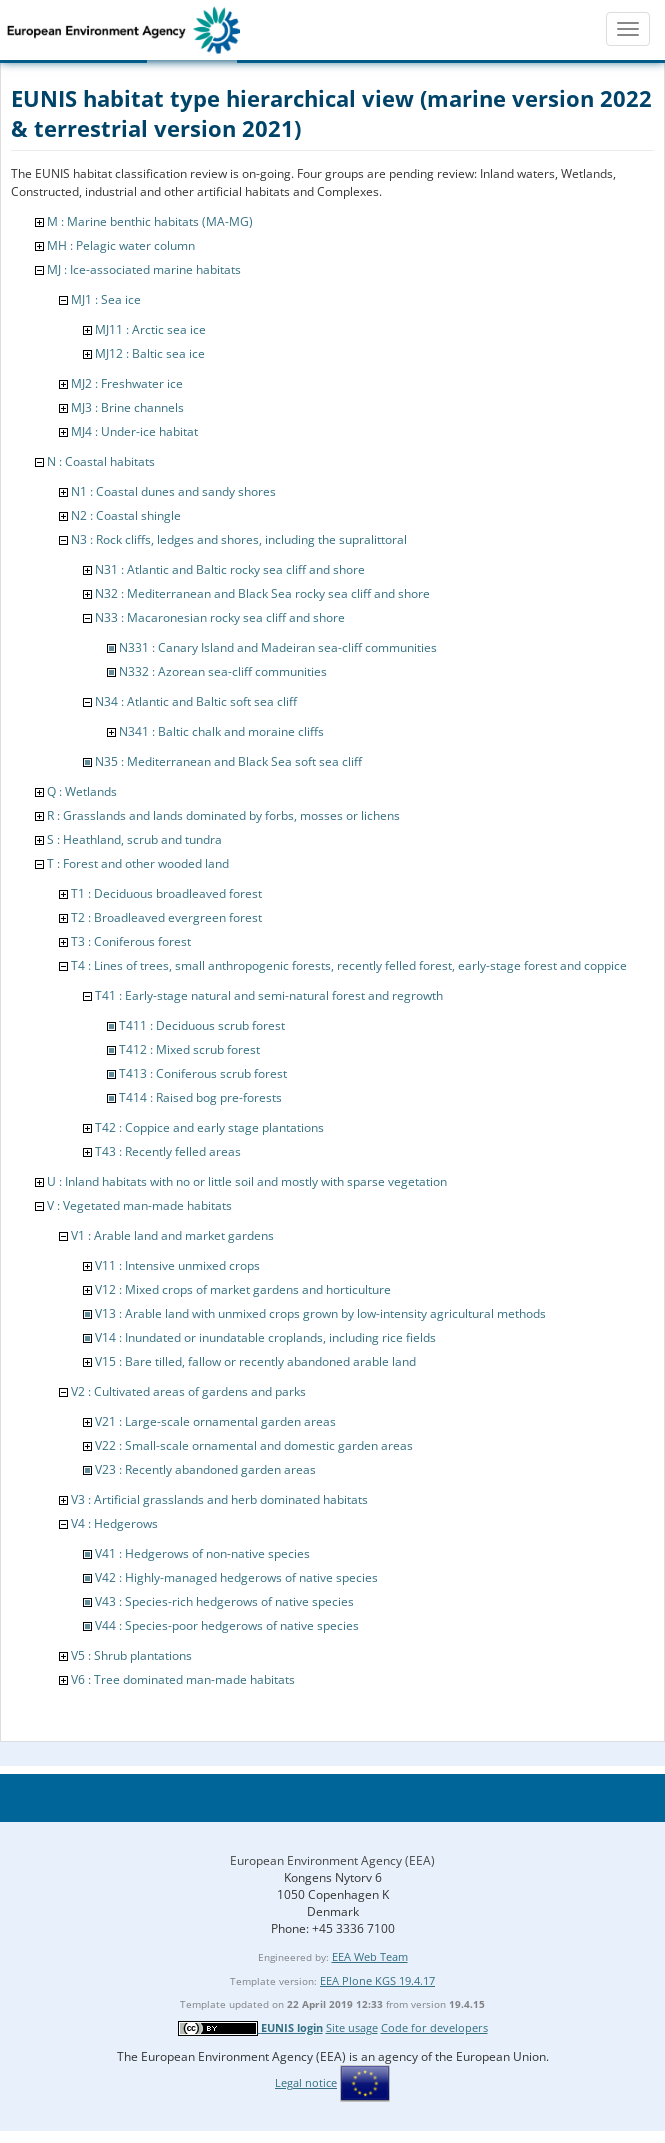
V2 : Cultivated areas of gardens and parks (188, 1391)
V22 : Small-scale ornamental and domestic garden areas (254, 1445)
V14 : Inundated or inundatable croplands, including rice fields (265, 1337)
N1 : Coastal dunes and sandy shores (173, 491)
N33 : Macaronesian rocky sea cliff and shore (220, 617)
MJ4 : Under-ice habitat (134, 431)
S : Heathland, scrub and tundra (134, 839)
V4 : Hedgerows (114, 1523)
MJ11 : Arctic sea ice (150, 329)
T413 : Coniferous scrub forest (203, 1073)
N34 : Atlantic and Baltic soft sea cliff (196, 701)
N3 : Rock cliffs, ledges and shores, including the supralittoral (239, 539)
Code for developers (434, 2027)
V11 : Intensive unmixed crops (177, 1265)
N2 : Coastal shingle (126, 515)
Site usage (352, 2027)
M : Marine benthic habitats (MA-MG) (150, 221)
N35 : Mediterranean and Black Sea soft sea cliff (228, 761)
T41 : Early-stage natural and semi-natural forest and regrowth (269, 995)
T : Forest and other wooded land (138, 863)
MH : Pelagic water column (121, 245)
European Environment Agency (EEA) (332, 1860)
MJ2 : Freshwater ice (127, 383)
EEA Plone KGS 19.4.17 (377, 1980)
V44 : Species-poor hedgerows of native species (227, 1625)
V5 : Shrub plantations (131, 1655)
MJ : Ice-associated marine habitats (144, 269)
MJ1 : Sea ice (106, 299)
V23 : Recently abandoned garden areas (205, 1469)
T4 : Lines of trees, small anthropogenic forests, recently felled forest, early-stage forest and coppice (349, 965)
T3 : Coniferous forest (131, 941)
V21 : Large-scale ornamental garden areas (215, 1421)
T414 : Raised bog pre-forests (200, 1097)
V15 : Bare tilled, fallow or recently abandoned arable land (255, 1361)
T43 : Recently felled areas (168, 1151)
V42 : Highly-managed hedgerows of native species (236, 1577)
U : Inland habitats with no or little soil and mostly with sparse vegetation (247, 1181)
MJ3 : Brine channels (127, 407)
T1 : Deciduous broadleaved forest (166, 893)
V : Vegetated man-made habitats (139, 1205)
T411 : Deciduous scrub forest (202, 1025)
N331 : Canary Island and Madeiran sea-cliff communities (278, 647)
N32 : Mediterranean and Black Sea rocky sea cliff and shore (262, 593)
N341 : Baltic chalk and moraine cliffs (221, 731)
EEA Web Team (370, 1956)
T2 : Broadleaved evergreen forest (166, 917)
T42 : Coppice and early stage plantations (209, 1127)
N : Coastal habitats (101, 461)
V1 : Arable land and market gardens (172, 1235)
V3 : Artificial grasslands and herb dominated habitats (219, 1499)
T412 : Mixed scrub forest (189, 1049)
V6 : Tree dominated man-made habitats (183, 1679)
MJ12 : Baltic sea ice (150, 353)
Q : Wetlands (82, 791)
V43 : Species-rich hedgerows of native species (224, 1601)
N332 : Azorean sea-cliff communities (223, 671)
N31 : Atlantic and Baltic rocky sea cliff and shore (230, 569)
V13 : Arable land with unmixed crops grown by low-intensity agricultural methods (320, 1313)
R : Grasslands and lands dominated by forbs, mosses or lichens (223, 815)
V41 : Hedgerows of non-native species (202, 1553)
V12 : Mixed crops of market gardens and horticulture (243, 1289)
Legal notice (306, 2082)
